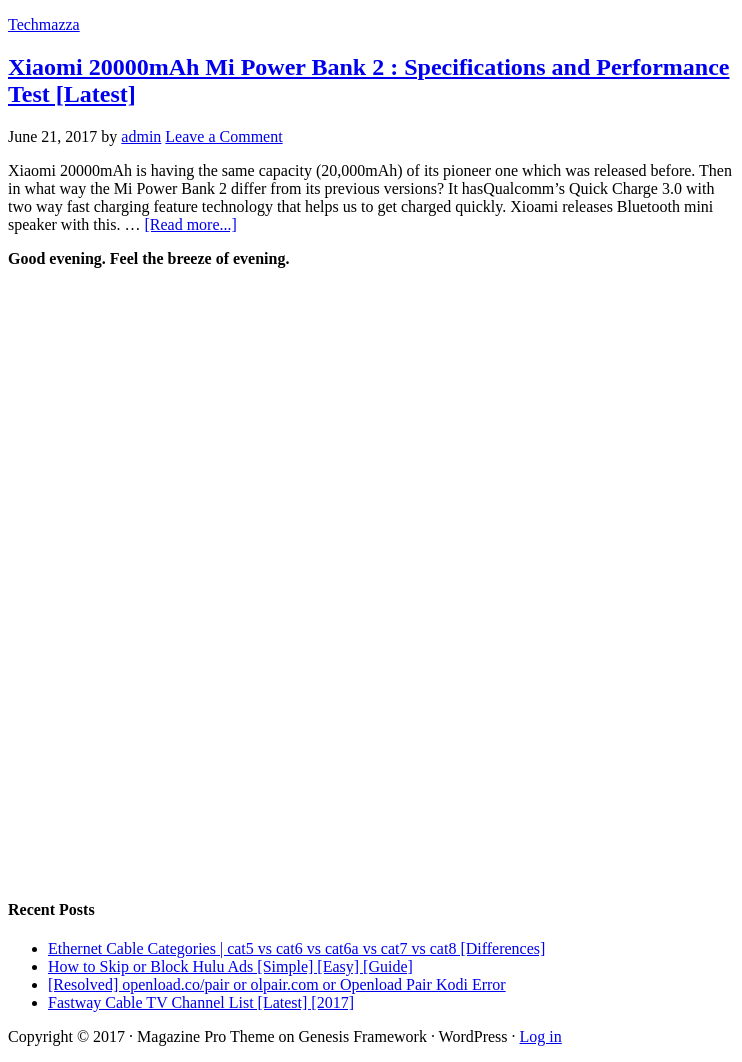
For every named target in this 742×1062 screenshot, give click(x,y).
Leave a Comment (223, 136)
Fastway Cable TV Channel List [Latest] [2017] (201, 1002)
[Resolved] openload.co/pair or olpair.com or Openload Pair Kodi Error (277, 984)
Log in (541, 1036)
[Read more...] (190, 224)
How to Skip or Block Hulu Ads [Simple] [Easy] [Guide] (230, 966)
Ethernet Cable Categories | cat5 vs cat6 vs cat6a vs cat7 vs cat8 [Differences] (296, 948)
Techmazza (44, 24)
